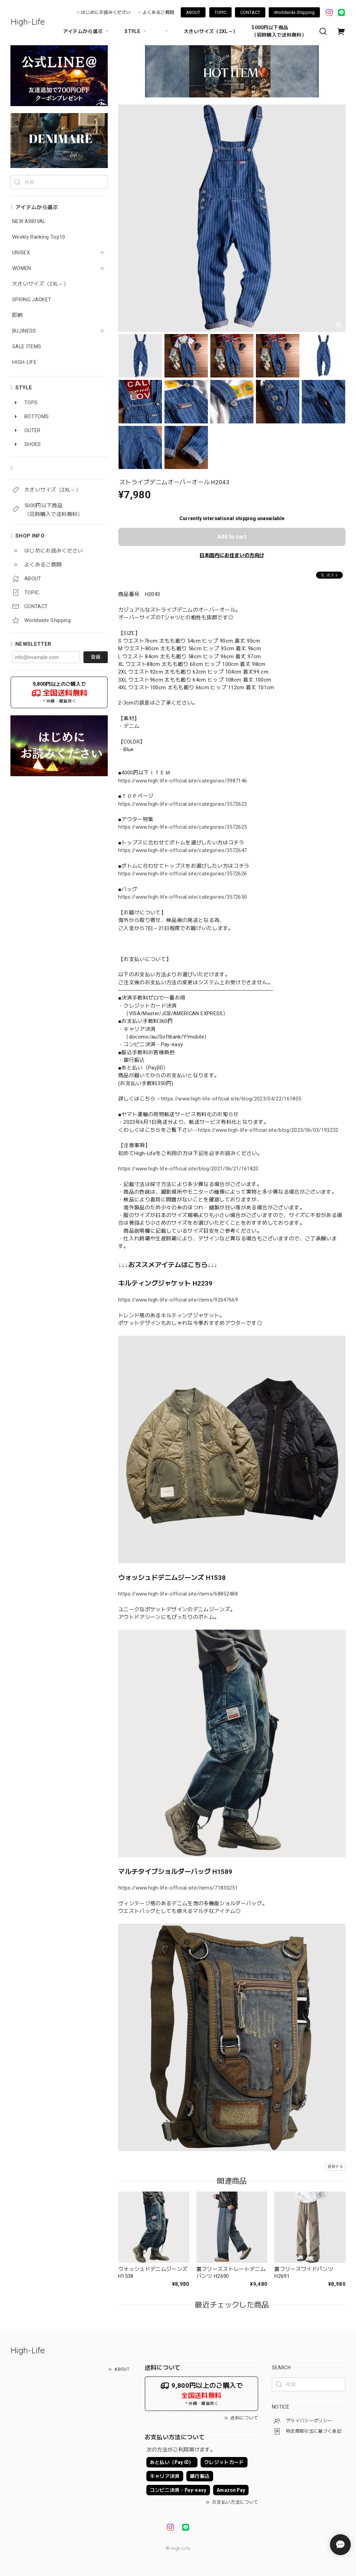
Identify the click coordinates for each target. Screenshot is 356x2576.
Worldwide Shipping (294, 12)
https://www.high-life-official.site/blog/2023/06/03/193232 (268, 1130)
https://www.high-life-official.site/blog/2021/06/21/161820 (188, 1169)
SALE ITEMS (26, 347)
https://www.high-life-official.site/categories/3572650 (182, 897)
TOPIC (220, 12)
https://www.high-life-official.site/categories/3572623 (182, 804)
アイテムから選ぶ (87, 31)
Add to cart (231, 536)
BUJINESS (24, 331)
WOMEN (21, 268)
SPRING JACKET (31, 300)
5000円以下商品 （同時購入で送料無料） (279, 31)
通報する (335, 2166)
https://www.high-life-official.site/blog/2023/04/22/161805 (231, 1099)
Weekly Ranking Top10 (38, 237)
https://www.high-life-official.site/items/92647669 (178, 1300)
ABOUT (193, 12)
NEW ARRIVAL (29, 221)
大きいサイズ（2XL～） (211, 31)
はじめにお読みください (106, 12)
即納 (17, 315)
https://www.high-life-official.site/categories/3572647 (182, 850)
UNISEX (21, 253)
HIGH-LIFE (24, 362)
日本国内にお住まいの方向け (232, 555)
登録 (95, 657)
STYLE (136, 31)
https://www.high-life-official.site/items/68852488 (178, 1594)
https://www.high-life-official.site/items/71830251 (178, 1888)
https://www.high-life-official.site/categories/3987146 (182, 781)
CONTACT (250, 12)
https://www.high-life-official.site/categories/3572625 (182, 827)
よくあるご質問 (158, 12)
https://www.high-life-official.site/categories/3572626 (182, 873)
